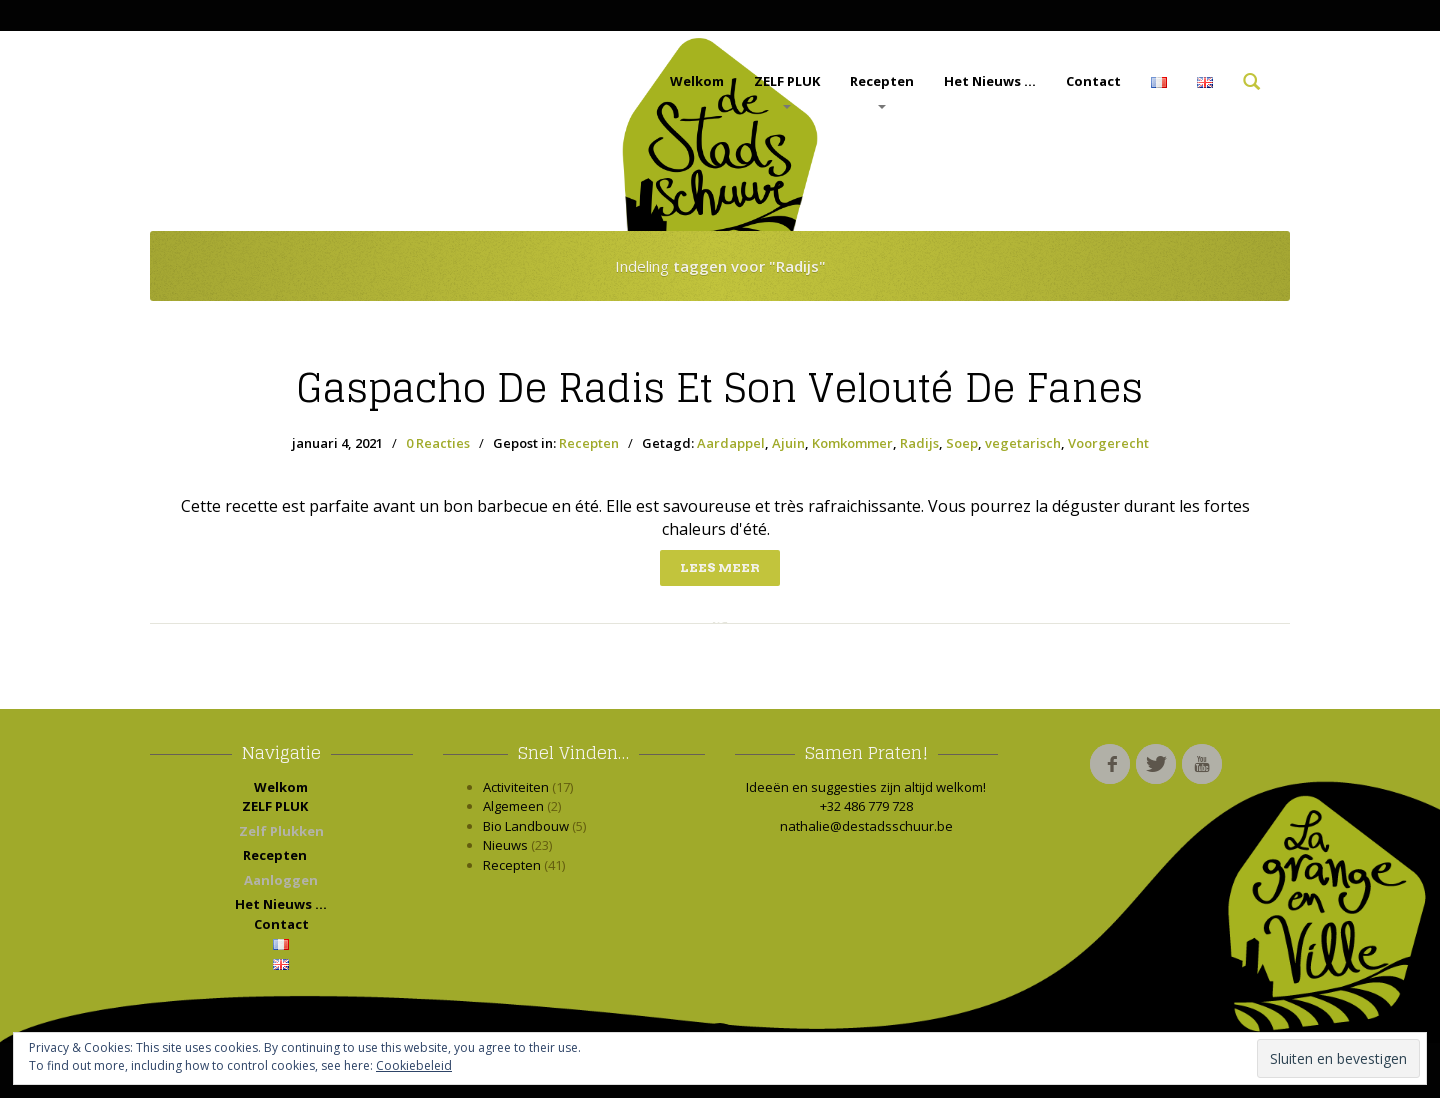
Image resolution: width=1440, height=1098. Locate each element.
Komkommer (852, 443)
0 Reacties (438, 443)
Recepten (882, 90)
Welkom (697, 81)
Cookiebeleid (414, 1065)
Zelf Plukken (281, 831)
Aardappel (731, 443)
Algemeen (513, 806)
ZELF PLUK (787, 90)
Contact (1093, 81)
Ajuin (788, 443)
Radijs (919, 443)
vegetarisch (1023, 443)
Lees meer (720, 567)
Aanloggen (281, 880)
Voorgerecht (1108, 443)
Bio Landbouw (526, 826)
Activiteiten (516, 787)
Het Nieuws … (990, 81)
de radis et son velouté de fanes (720, 388)
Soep (962, 443)
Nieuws (505, 845)
